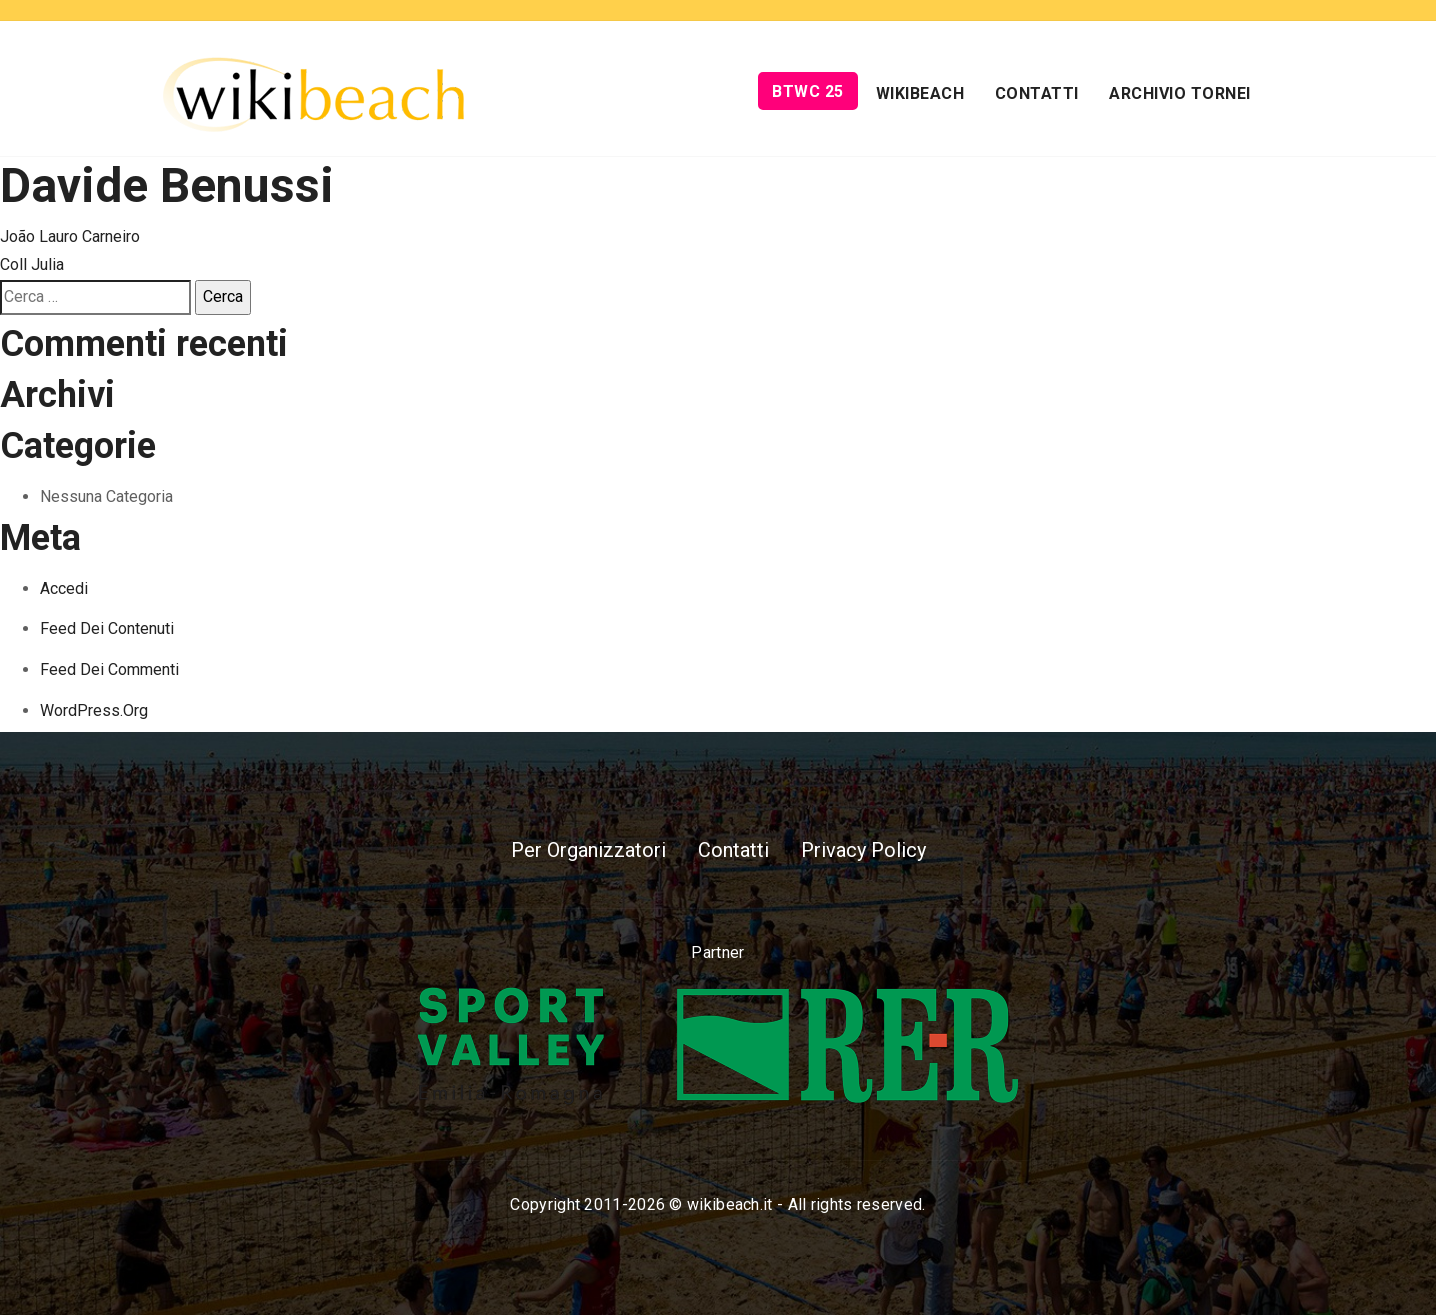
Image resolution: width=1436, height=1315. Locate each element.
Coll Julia (32, 264)
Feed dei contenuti (107, 628)
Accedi (64, 588)
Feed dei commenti (109, 669)
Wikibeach (920, 93)
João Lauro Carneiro (70, 236)
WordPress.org (94, 710)
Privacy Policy (863, 850)
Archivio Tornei (1180, 93)
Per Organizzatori (588, 850)
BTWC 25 (808, 91)
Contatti (1037, 93)
